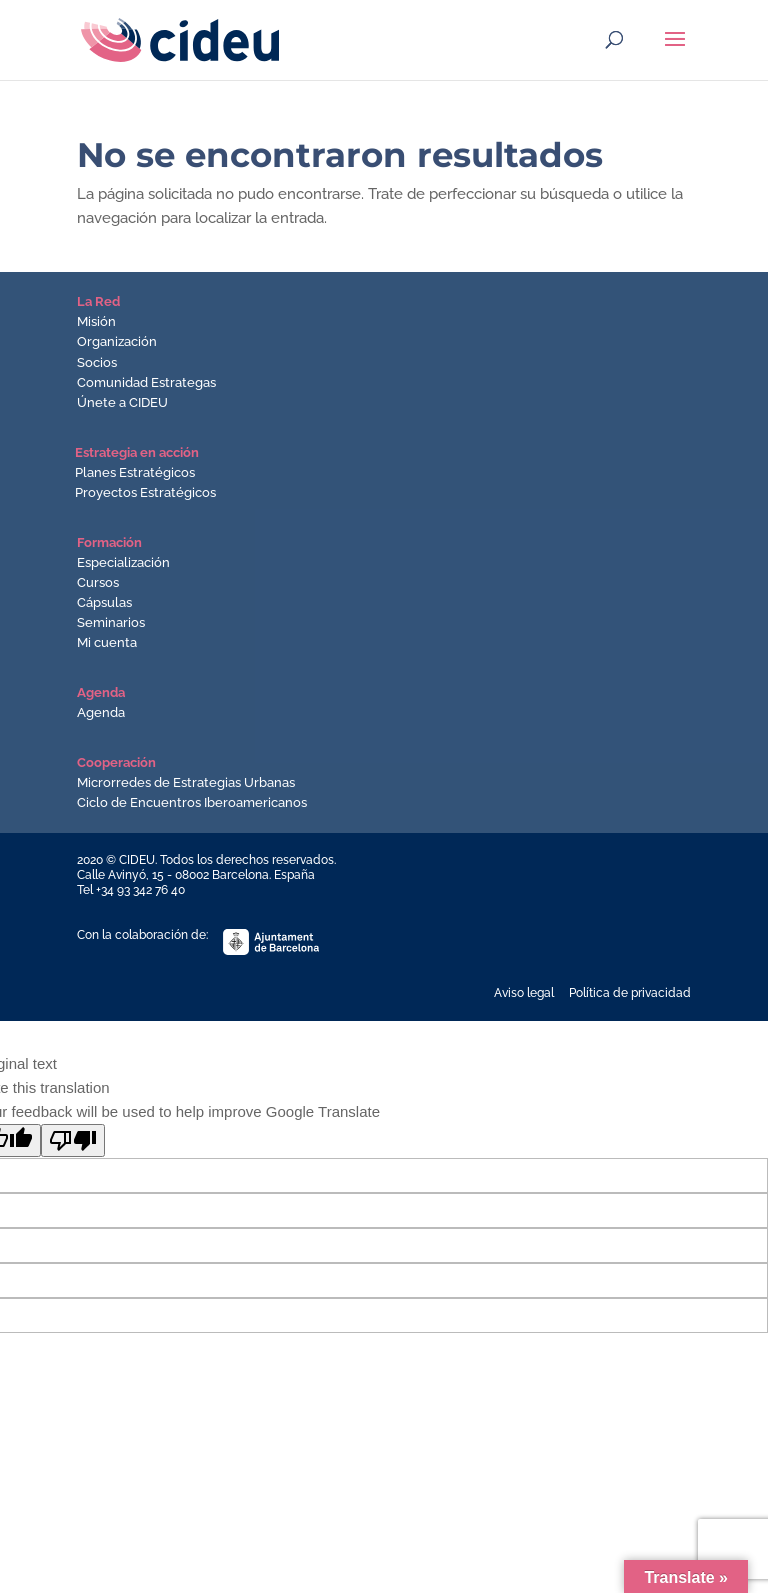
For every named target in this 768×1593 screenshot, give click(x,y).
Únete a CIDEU (122, 402)
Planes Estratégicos (135, 472)
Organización (117, 341)
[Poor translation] (73, 1140)
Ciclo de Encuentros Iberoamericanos (192, 802)
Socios (97, 362)
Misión (96, 321)
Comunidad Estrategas (146, 382)
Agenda (101, 712)
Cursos (98, 582)
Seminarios (111, 622)
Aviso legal (524, 993)
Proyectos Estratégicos (145, 492)
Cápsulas (104, 602)
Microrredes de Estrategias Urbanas (186, 782)
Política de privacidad (630, 993)
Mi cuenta (107, 642)
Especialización (123, 562)
